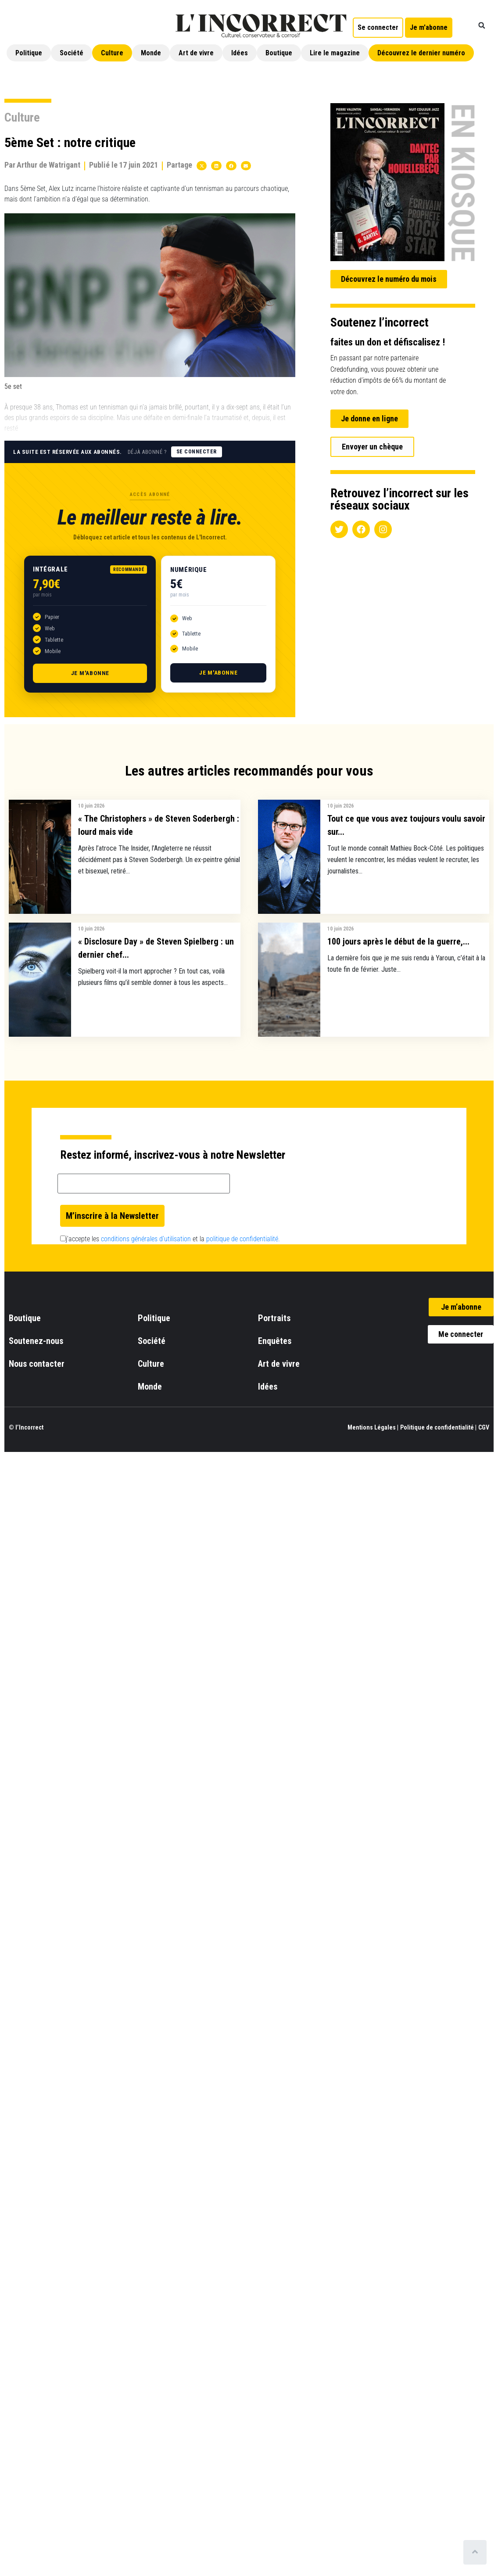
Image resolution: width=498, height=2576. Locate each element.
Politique (28, 53)
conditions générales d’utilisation (146, 1239)
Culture (112, 53)
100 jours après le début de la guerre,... (398, 941)
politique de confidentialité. (243, 1239)
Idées (239, 53)
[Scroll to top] (475, 2552)
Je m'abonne (90, 673)
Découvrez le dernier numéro (421, 53)
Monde (151, 53)
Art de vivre (196, 53)
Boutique (278, 53)
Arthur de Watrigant (48, 164)
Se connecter (196, 452)
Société (71, 53)
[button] (482, 25)
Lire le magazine (335, 53)
